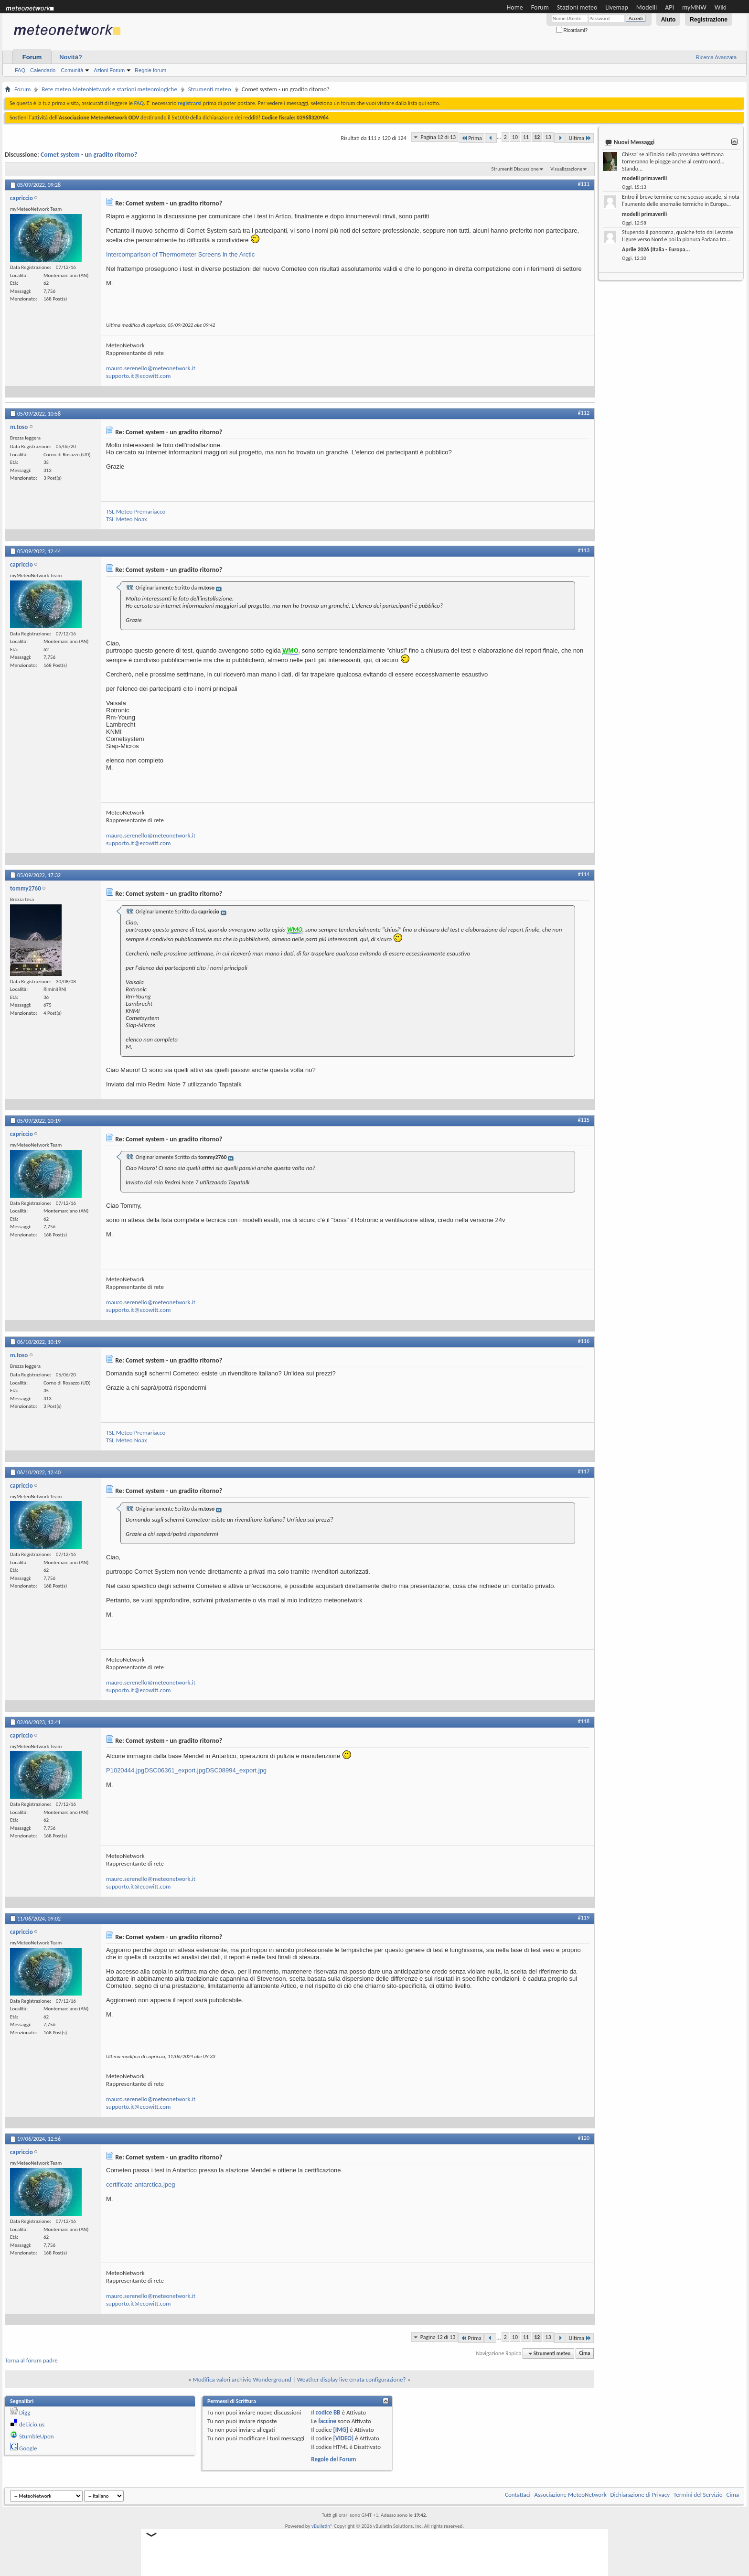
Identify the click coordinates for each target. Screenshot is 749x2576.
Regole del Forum (333, 2459)
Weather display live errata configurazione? (351, 2379)
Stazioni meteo (577, 7)
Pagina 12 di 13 (438, 137)
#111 (583, 184)
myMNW (694, 7)
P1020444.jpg (125, 1770)
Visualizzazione (566, 169)
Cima (584, 2354)
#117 (583, 1471)
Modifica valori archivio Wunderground (242, 2379)
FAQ (20, 70)
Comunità (72, 70)
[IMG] (340, 2429)
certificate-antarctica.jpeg (140, 2184)
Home (515, 7)
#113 (583, 550)
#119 (583, 1917)
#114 (583, 874)
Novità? (70, 57)
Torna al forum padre (31, 2360)
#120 (583, 2138)
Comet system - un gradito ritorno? (89, 154)
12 (537, 137)
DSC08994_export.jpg (236, 1770)
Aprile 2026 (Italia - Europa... (656, 249)
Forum (540, 7)
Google (28, 2448)
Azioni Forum (109, 70)
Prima (471, 137)
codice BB (328, 2412)
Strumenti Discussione (515, 169)
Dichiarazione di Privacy (640, 2494)
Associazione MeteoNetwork (571, 2494)
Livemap (616, 7)
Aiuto (668, 19)
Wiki (721, 7)
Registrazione (709, 19)
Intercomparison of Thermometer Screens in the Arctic (180, 254)
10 (515, 137)
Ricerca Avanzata (716, 57)
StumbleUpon (36, 2436)
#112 (583, 412)
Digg (24, 2412)
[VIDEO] (343, 2438)
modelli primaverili (644, 178)
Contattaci (518, 2494)
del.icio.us (31, 2424)
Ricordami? (572, 30)
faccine (327, 2421)
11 (526, 137)
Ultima (580, 137)
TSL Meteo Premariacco (135, 511)
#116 (583, 1341)
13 (548, 137)
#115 (583, 1119)
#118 (583, 1721)
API (669, 7)
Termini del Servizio (698, 2494)
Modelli (646, 7)
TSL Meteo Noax (126, 519)
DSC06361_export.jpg (174, 1770)
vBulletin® (322, 2526)
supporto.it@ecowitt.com (138, 375)
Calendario (42, 70)
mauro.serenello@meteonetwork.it (150, 368)
